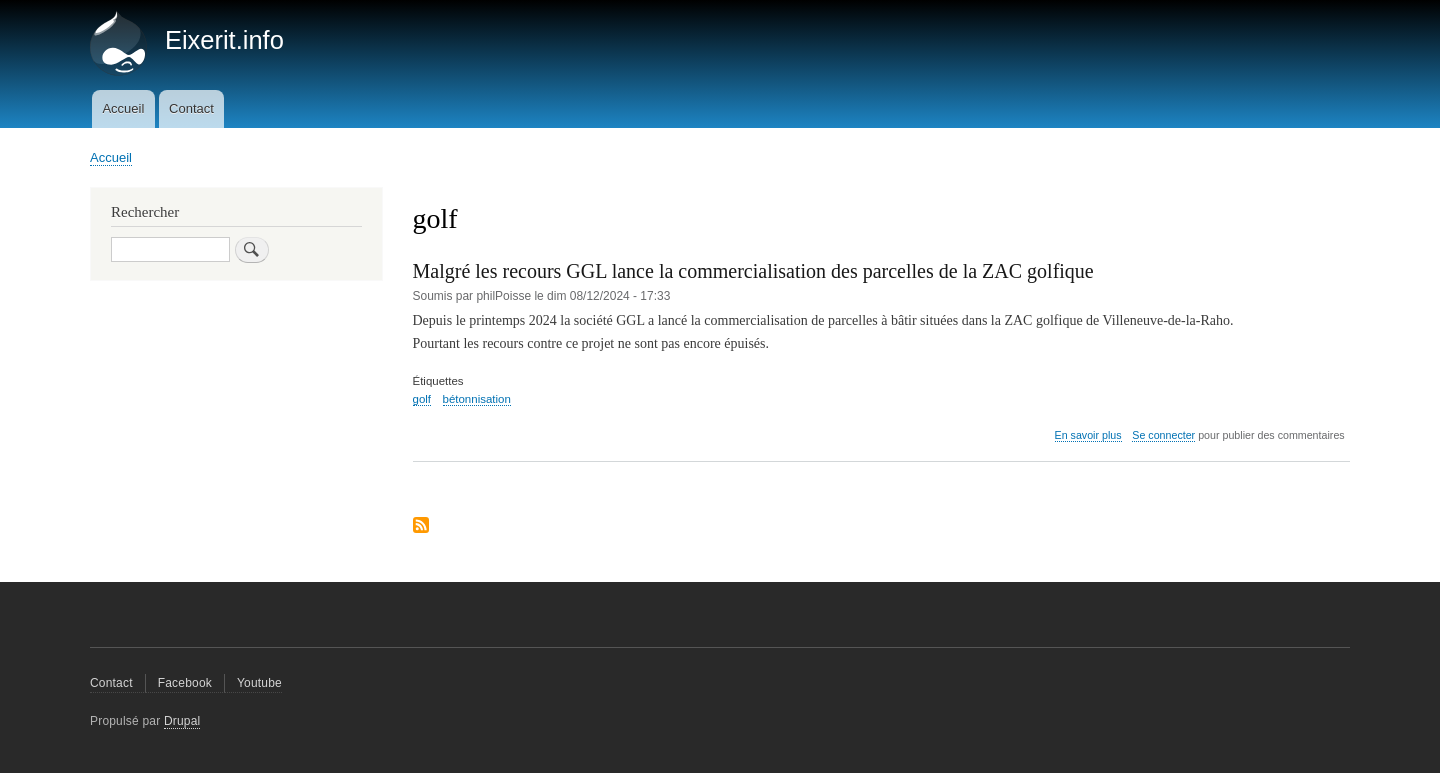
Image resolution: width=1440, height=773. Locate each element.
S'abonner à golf (421, 526)
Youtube (259, 683)
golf (422, 399)
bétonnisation (477, 399)
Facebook (185, 683)
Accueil (123, 108)
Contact (191, 108)
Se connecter (1163, 435)
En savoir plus (1088, 435)
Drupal (182, 721)
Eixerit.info (224, 40)
